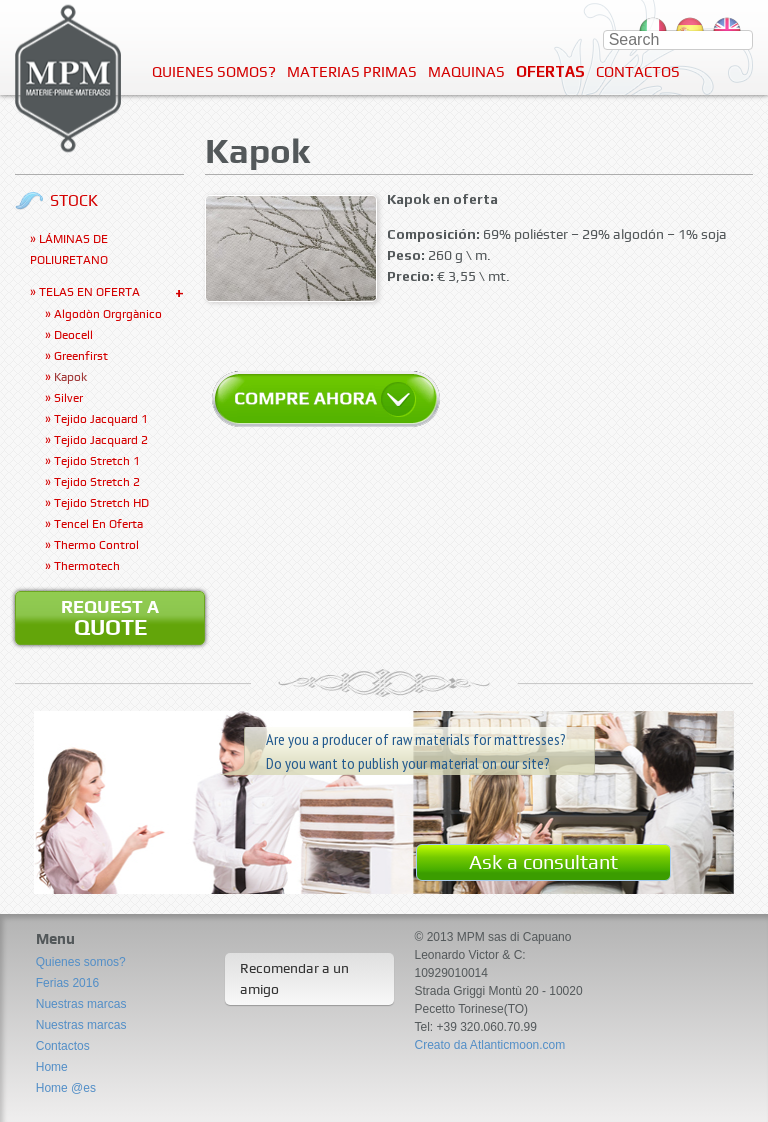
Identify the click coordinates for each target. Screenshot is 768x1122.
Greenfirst (81, 356)
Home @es (66, 1088)
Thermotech (87, 566)
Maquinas (466, 72)
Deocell (73, 335)
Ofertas (550, 71)
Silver (68, 398)
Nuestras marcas (81, 1004)
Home (52, 1067)
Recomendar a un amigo (294, 978)
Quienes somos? (214, 72)
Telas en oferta (89, 292)
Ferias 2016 (67, 983)
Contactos (638, 72)
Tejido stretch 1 (97, 461)
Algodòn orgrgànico (108, 314)
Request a (110, 618)
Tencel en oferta (98, 524)
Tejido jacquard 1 (101, 419)
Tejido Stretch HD (101, 503)
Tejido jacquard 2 (101, 440)
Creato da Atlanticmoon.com (490, 1045)
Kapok (70, 377)
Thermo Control (96, 545)
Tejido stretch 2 (97, 482)
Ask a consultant (543, 862)
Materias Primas (352, 72)
